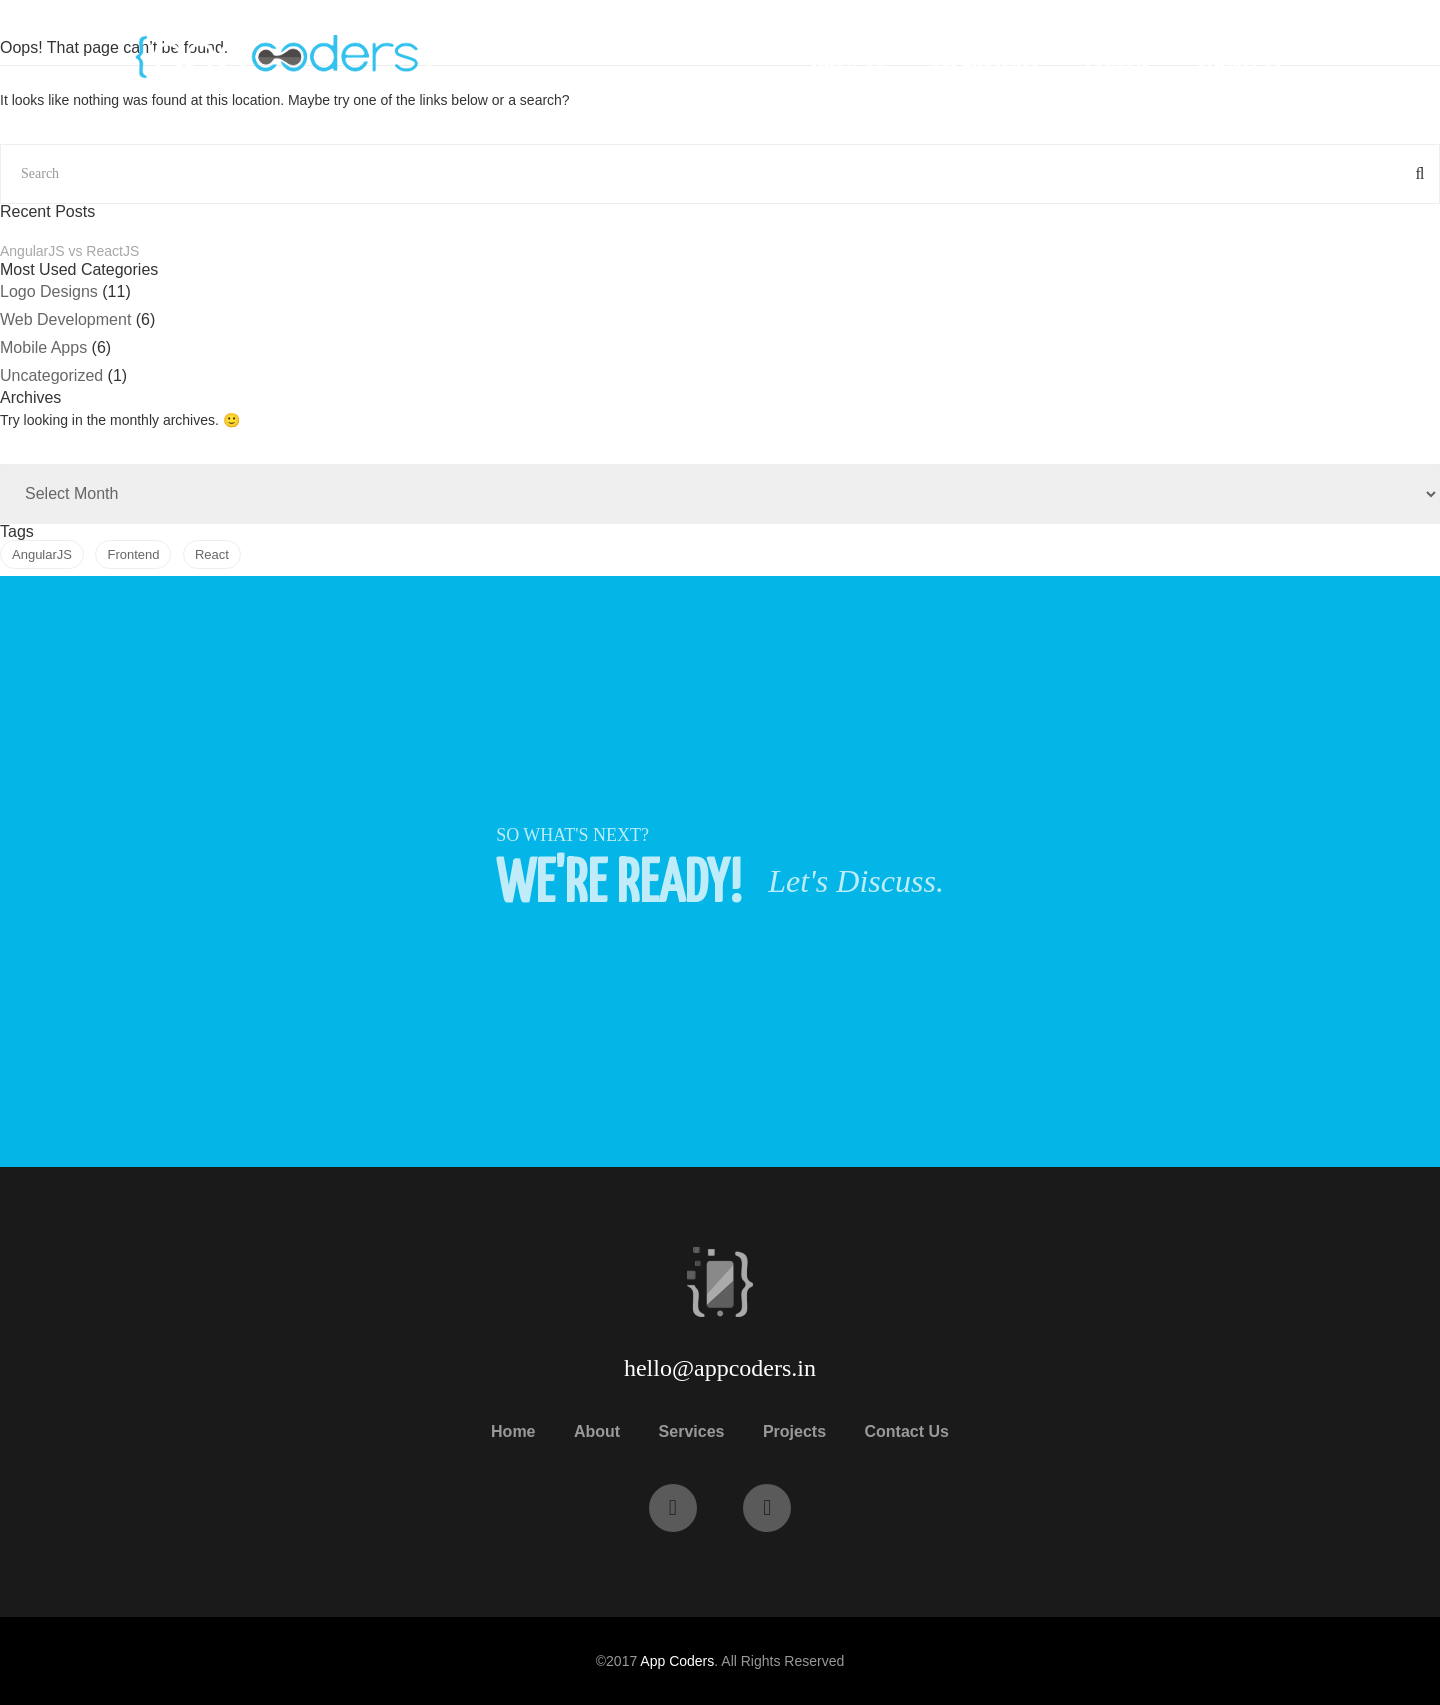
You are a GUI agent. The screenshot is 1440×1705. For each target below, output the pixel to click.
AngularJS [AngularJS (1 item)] (42, 554)
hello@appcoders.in (720, 1368)
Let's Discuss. (856, 881)
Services (692, 1431)
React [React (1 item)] (212, 554)
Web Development (65, 319)
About (597, 1431)
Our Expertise (984, 59)
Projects (1117, 59)
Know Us (847, 59)
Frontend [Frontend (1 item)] (133, 554)
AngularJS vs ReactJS (69, 251)
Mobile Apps (43, 347)
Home (513, 1431)
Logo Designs (49, 291)
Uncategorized (51, 375)
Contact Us (1238, 59)
